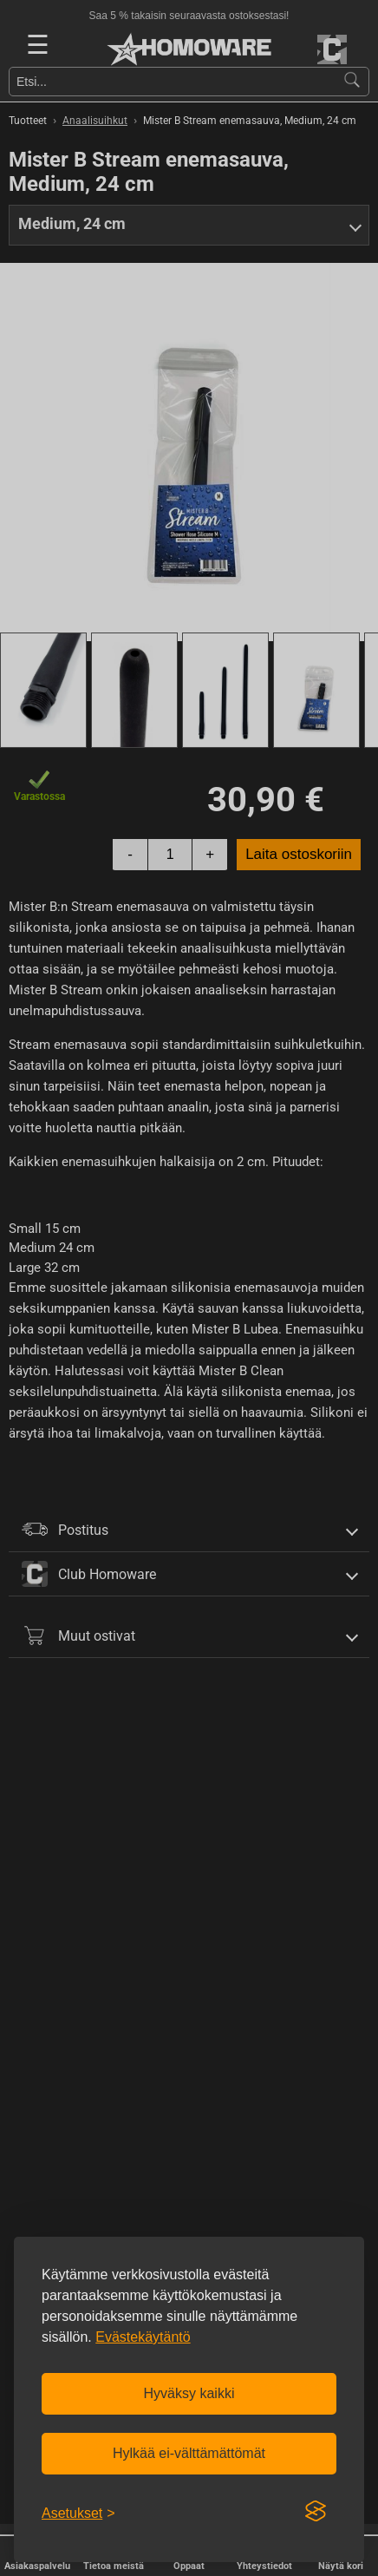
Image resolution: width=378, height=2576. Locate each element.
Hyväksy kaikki (189, 2393)
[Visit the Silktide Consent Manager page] (315, 2512)
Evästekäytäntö (142, 2337)
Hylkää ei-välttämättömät (189, 2453)
